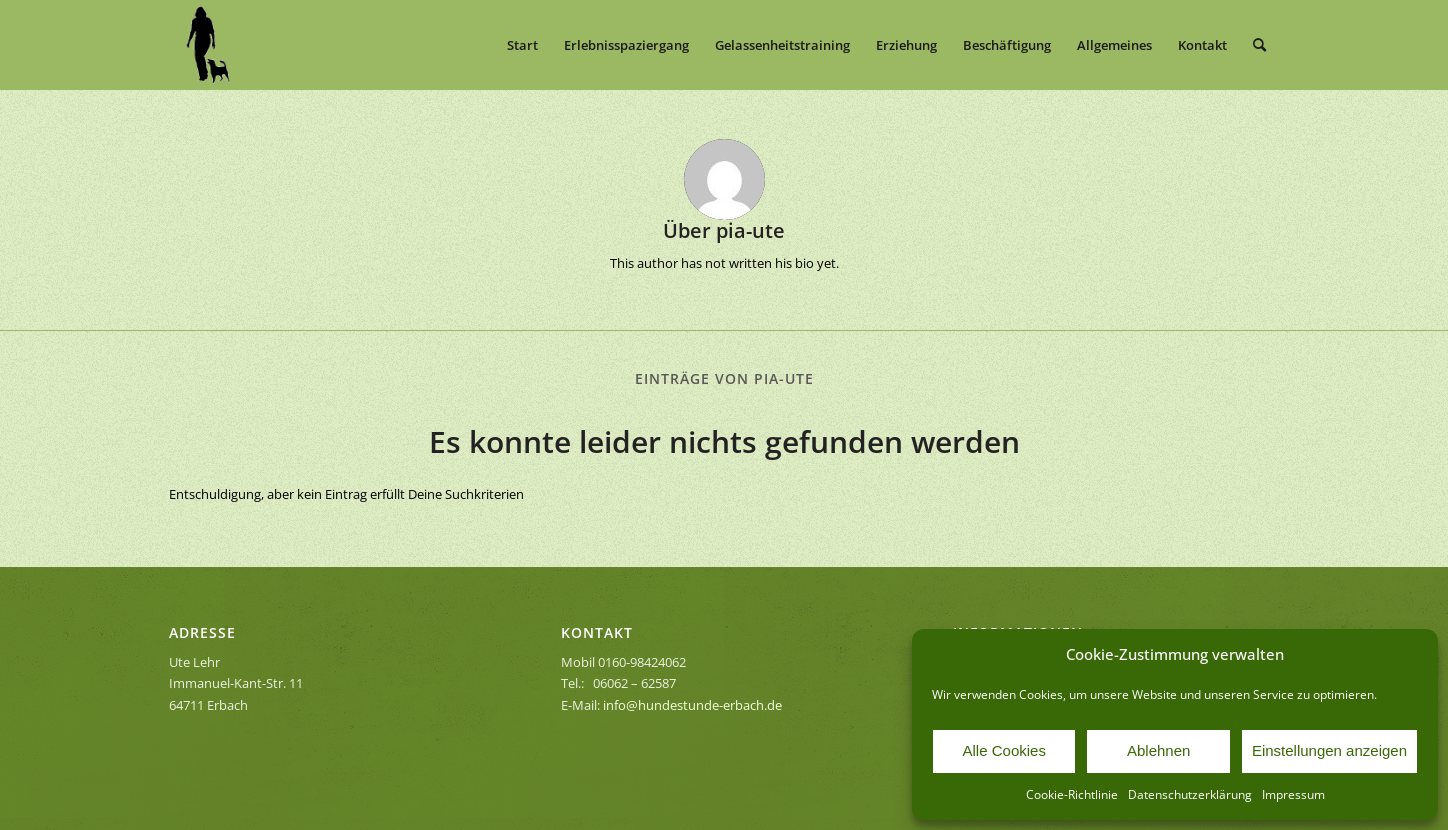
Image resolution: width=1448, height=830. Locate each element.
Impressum (1293, 794)
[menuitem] (522, 45)
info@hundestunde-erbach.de (692, 705)
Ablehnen (1158, 750)
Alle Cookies (1004, 750)
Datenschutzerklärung (1190, 794)
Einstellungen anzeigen (1329, 750)
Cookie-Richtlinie (1072, 794)
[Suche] (1259, 45)
